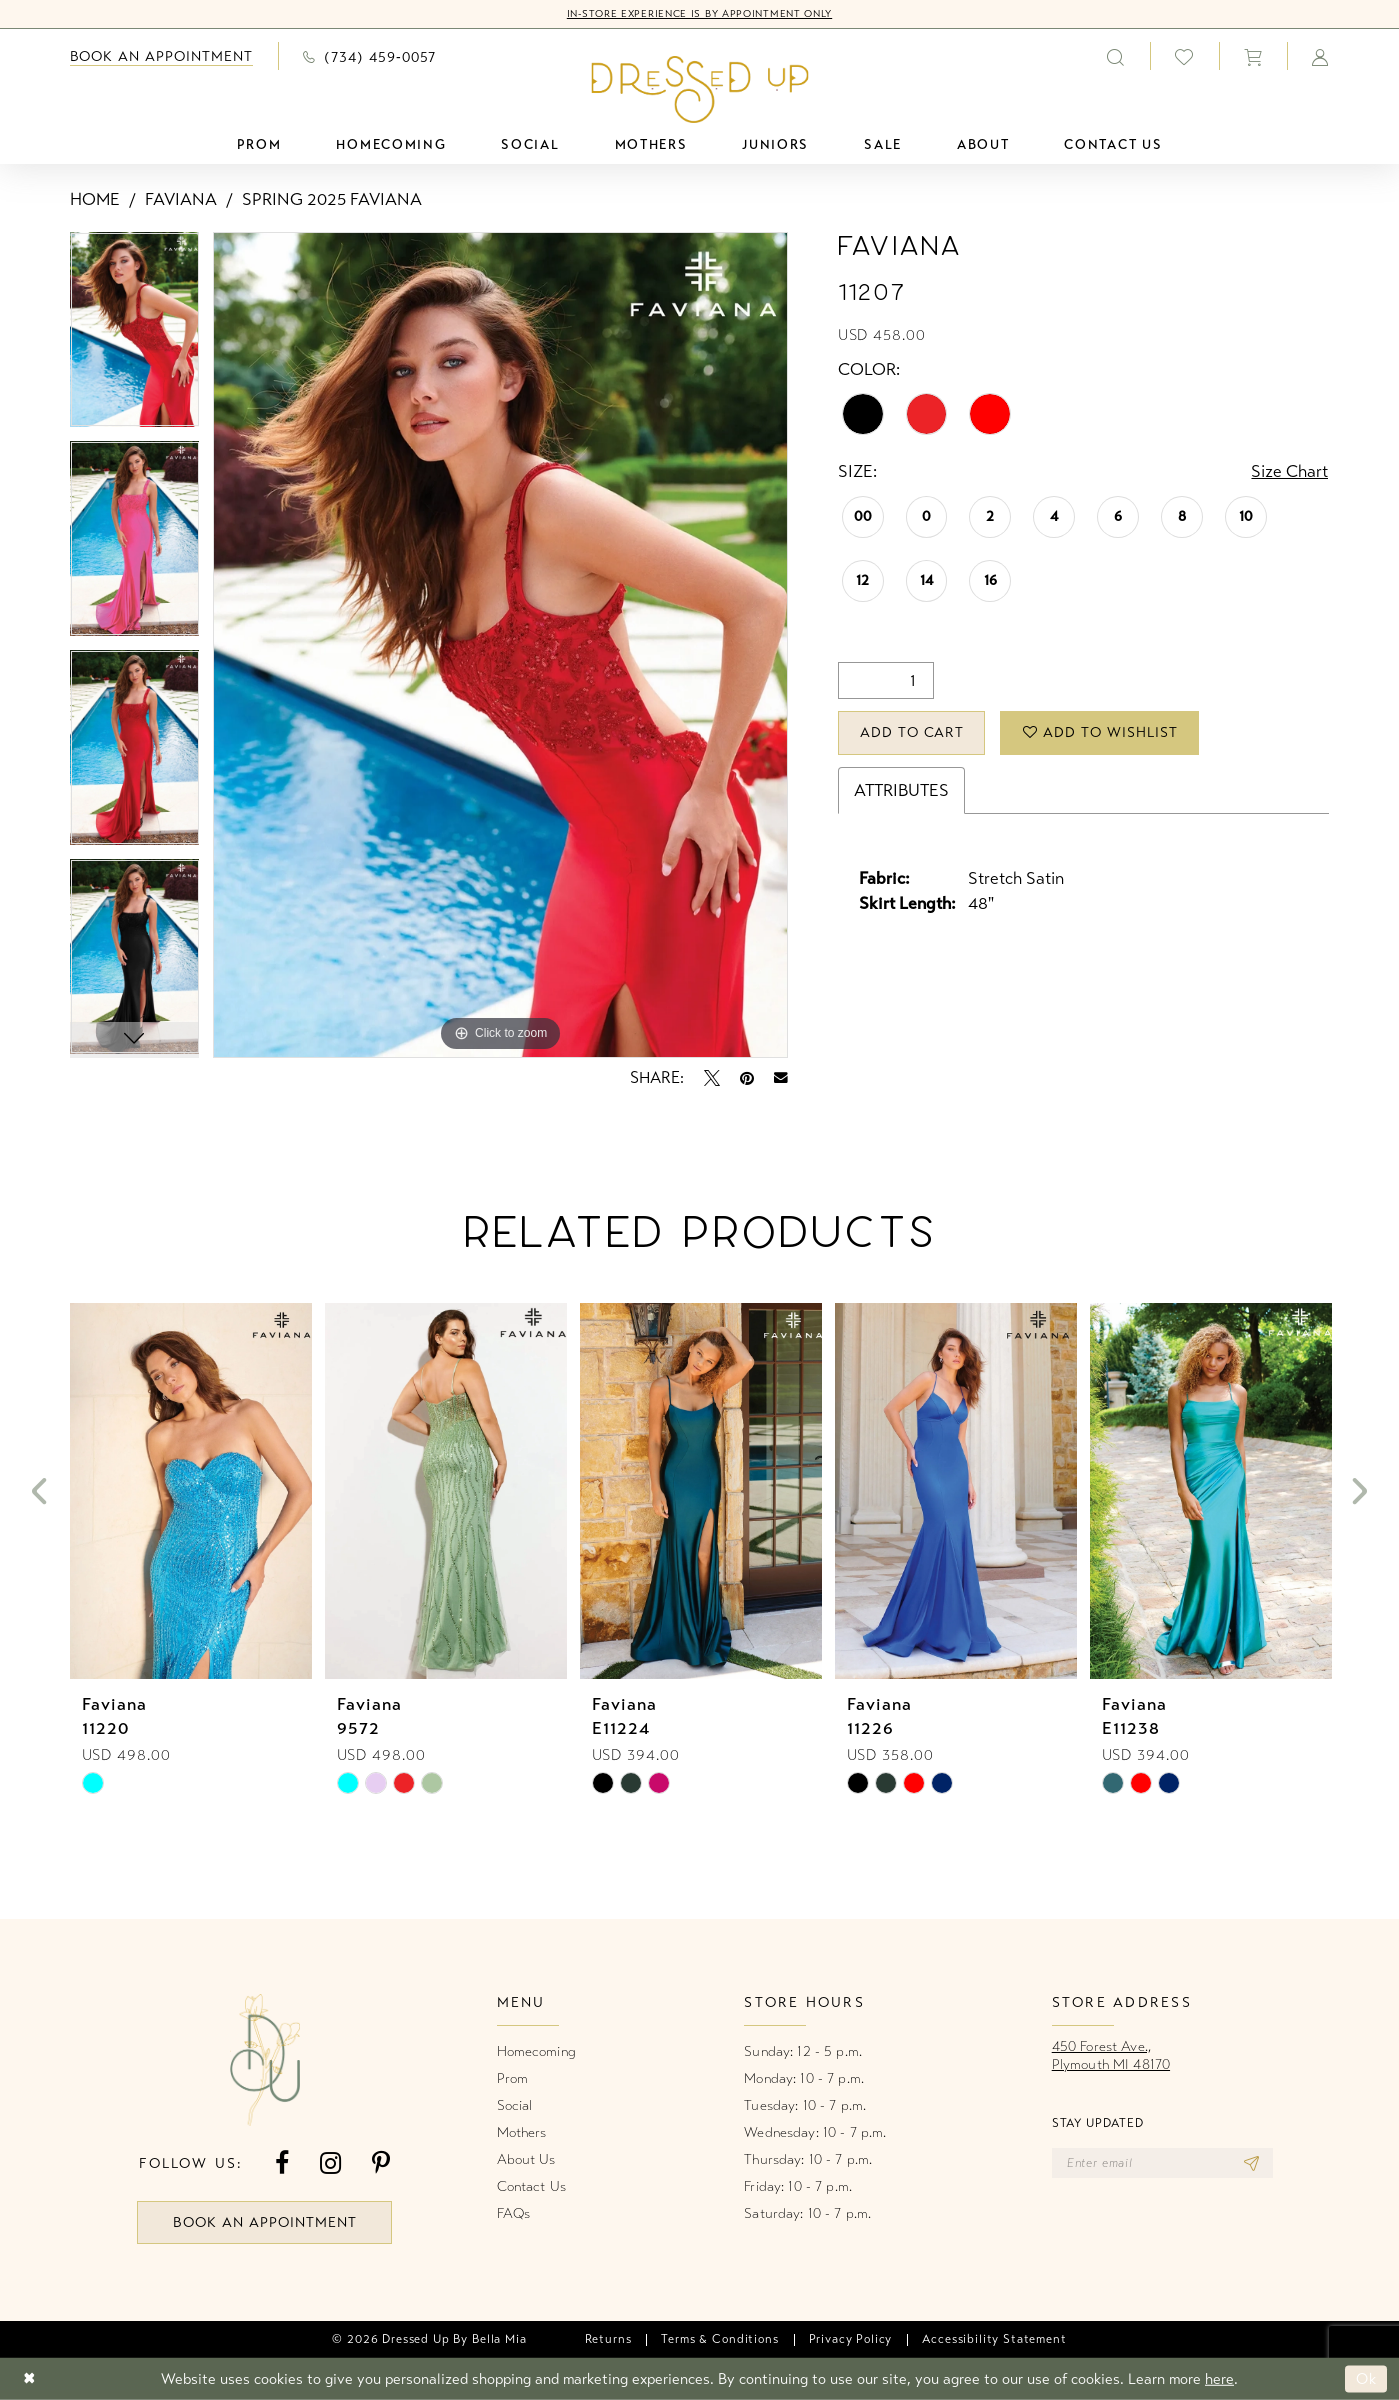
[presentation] (191, 1492)
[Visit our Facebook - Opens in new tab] (282, 2163)
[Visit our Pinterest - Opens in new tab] (381, 2163)
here (1219, 2379)
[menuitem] (162, 56)
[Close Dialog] (29, 2379)
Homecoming (536, 2051)
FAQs (514, 2213)
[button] (1253, 56)
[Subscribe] (1251, 2163)
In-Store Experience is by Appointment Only (699, 14)
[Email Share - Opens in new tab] (781, 1078)
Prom (513, 2078)
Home (95, 199)
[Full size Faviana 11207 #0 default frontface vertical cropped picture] (500, 645)
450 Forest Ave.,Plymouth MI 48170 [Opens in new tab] (1111, 2055)
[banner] (699, 89)
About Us (526, 2159)
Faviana (181, 199)
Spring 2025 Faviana (332, 199)
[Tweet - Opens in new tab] (712, 1078)
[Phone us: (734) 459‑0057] (369, 56)
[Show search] (1116, 56)
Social (515, 2105)
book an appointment (265, 2222)
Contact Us (531, 2186)
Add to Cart (912, 732)
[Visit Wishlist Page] (1184, 56)
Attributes (901, 790)
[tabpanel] (135, 336)
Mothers (522, 2132)
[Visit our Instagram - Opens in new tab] (330, 2163)
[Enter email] (1162, 2163)
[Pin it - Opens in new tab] (747, 1078)
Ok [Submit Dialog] (1366, 2379)
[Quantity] (886, 680)
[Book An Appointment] (162, 56)
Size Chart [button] (1289, 471)
